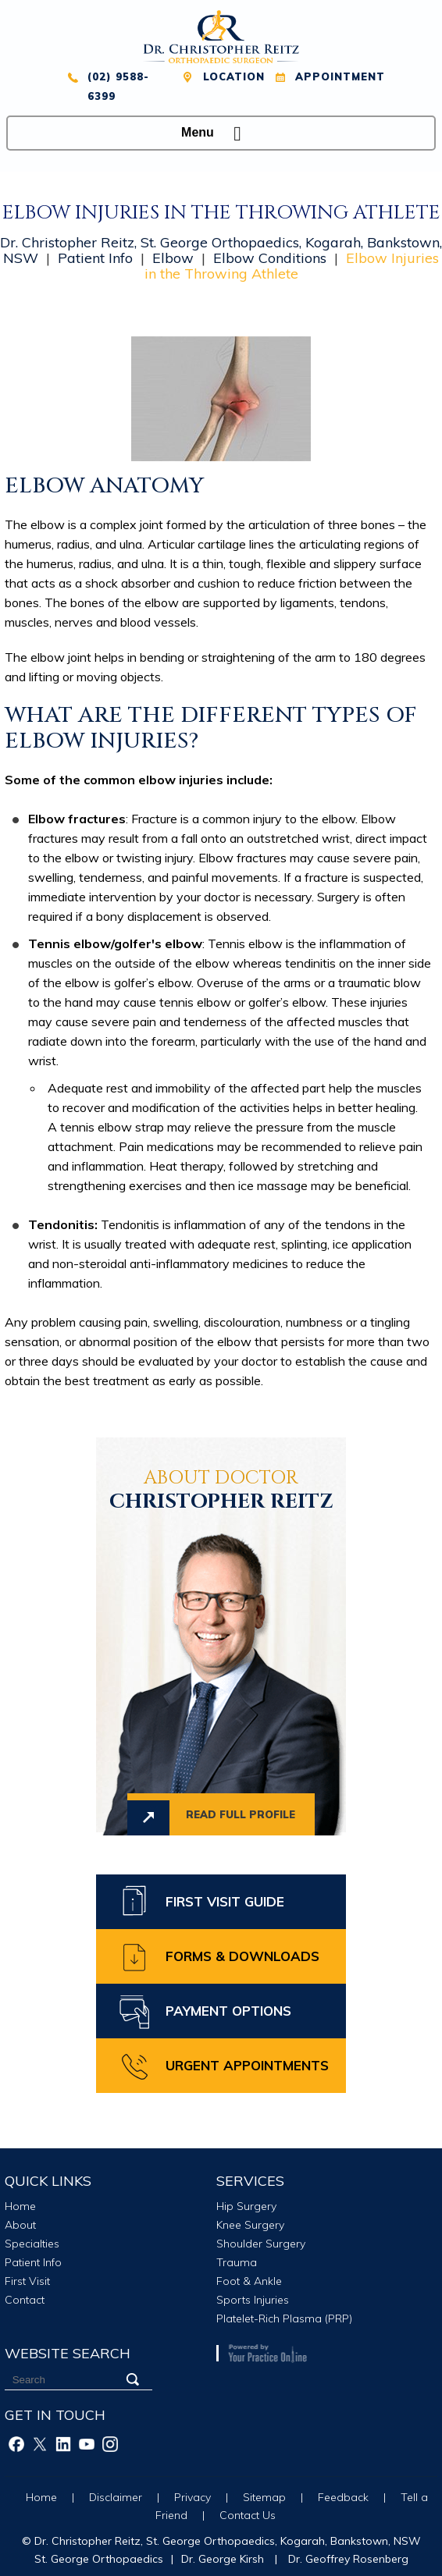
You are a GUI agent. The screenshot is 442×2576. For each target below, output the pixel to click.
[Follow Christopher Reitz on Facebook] (16, 2444)
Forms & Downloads (242, 1956)
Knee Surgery (250, 2225)
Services (250, 2181)
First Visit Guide (225, 1901)
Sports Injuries (252, 2300)
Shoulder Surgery (260, 2244)
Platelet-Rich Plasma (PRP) (284, 2318)
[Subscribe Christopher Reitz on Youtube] (86, 2444)
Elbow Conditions (269, 258)
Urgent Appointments (247, 2065)
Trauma (236, 2262)
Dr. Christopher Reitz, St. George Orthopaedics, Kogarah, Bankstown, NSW (227, 2541)
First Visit (27, 2281)
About (20, 2225)
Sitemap (264, 2497)
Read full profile (240, 1814)
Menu (217, 133)
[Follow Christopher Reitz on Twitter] (40, 2444)
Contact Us (247, 2515)
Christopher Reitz (221, 1492)
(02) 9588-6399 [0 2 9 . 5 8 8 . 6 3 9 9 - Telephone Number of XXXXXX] (118, 86)
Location (234, 76)
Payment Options (228, 2010)
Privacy (192, 2497)
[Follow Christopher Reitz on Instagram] (110, 2444)
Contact (25, 2300)
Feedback (343, 2497)
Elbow (173, 258)
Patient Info (95, 258)
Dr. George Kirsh (222, 2559)
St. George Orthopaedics (98, 2559)
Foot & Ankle (249, 2281)
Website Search (67, 2353)
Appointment (340, 76)
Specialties (32, 2244)
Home (20, 2206)
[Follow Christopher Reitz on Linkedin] (63, 2444)
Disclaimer (115, 2497)
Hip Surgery (246, 2206)
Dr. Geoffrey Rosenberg (348, 2559)
